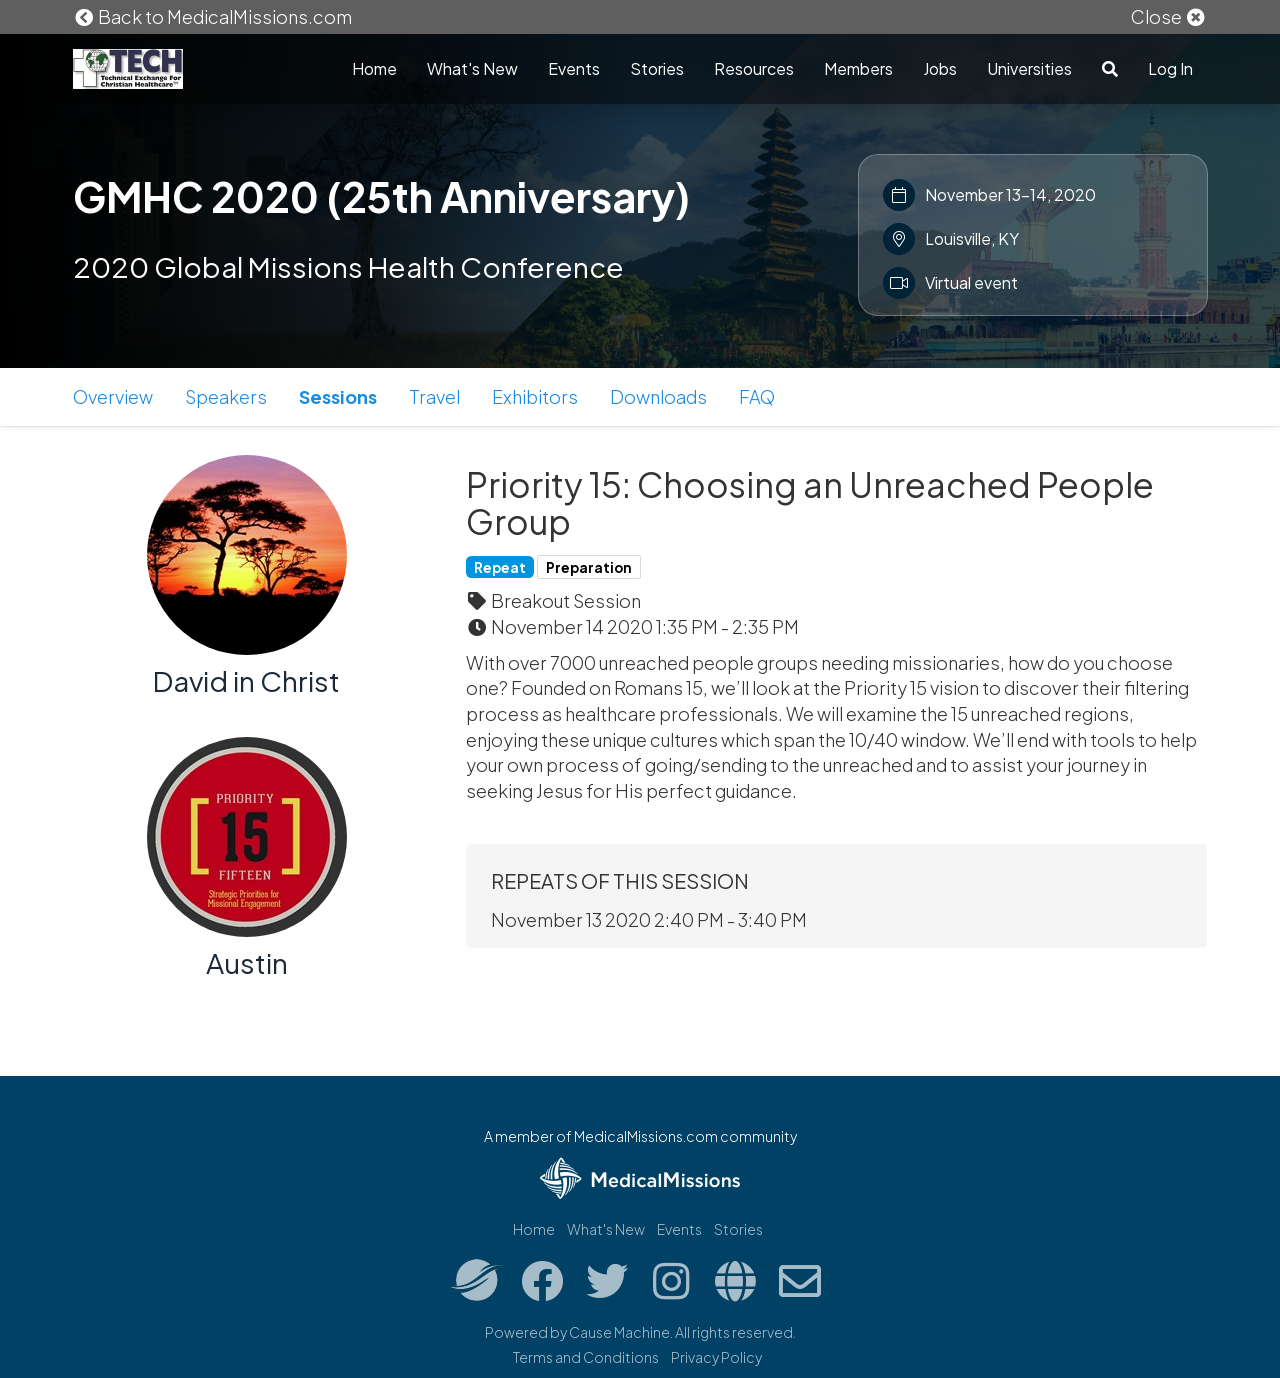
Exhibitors (535, 396)
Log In (1170, 68)
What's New (472, 68)
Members (858, 68)
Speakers (226, 396)
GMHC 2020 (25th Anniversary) (381, 196)
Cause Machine (619, 1332)
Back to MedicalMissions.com (213, 16)
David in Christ (246, 680)
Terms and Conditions (586, 1357)
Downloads (658, 396)
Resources (754, 68)
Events (574, 68)
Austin (247, 962)
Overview (113, 396)
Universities (1029, 68)
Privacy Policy (716, 1357)
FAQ (757, 396)
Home (374, 68)
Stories (657, 68)
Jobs (940, 68)
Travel (434, 396)
